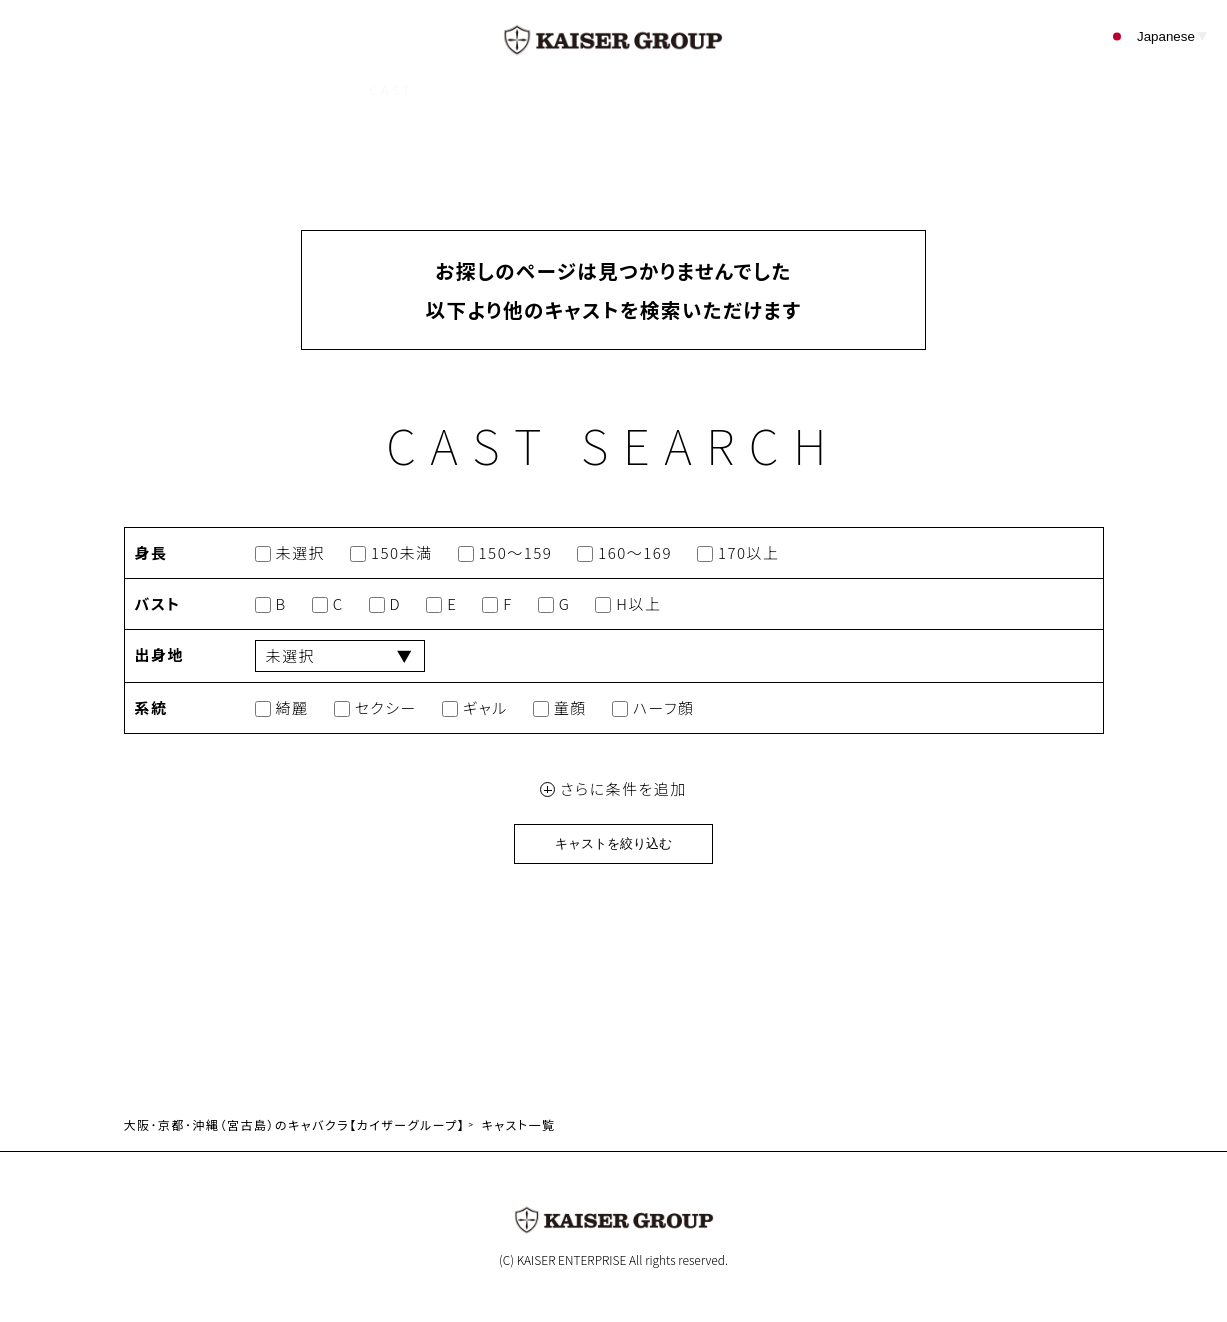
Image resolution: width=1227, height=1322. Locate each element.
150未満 (391, 553)
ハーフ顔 (653, 708)
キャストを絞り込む (613, 843)
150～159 (505, 553)
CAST (391, 89)
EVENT (585, 89)
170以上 (738, 553)
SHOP (485, 89)
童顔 (560, 708)
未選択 (290, 553)
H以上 (628, 604)
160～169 (624, 553)
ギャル (475, 708)
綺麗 (282, 708)
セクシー (375, 708)
